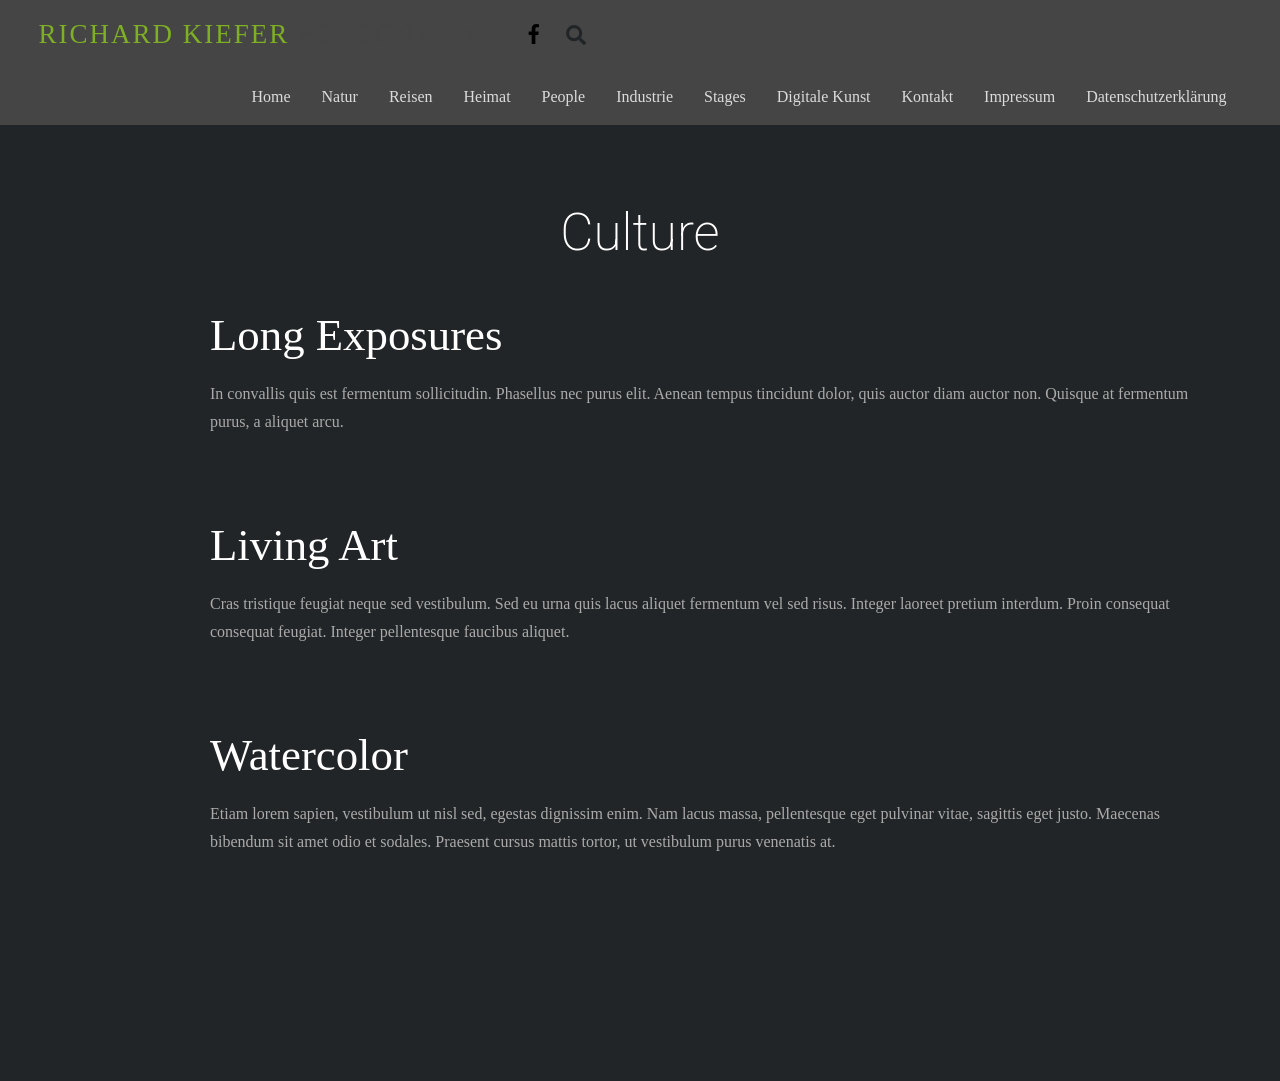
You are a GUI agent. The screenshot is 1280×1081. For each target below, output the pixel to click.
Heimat (486, 96)
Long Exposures (356, 335)
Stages (725, 96)
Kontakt (928, 96)
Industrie (644, 96)
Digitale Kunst (824, 96)
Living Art (304, 545)
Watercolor (309, 755)
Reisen (411, 96)
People (564, 96)
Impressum (1019, 96)
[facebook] (534, 30)
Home (270, 96)
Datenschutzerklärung (1156, 96)
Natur (340, 96)
